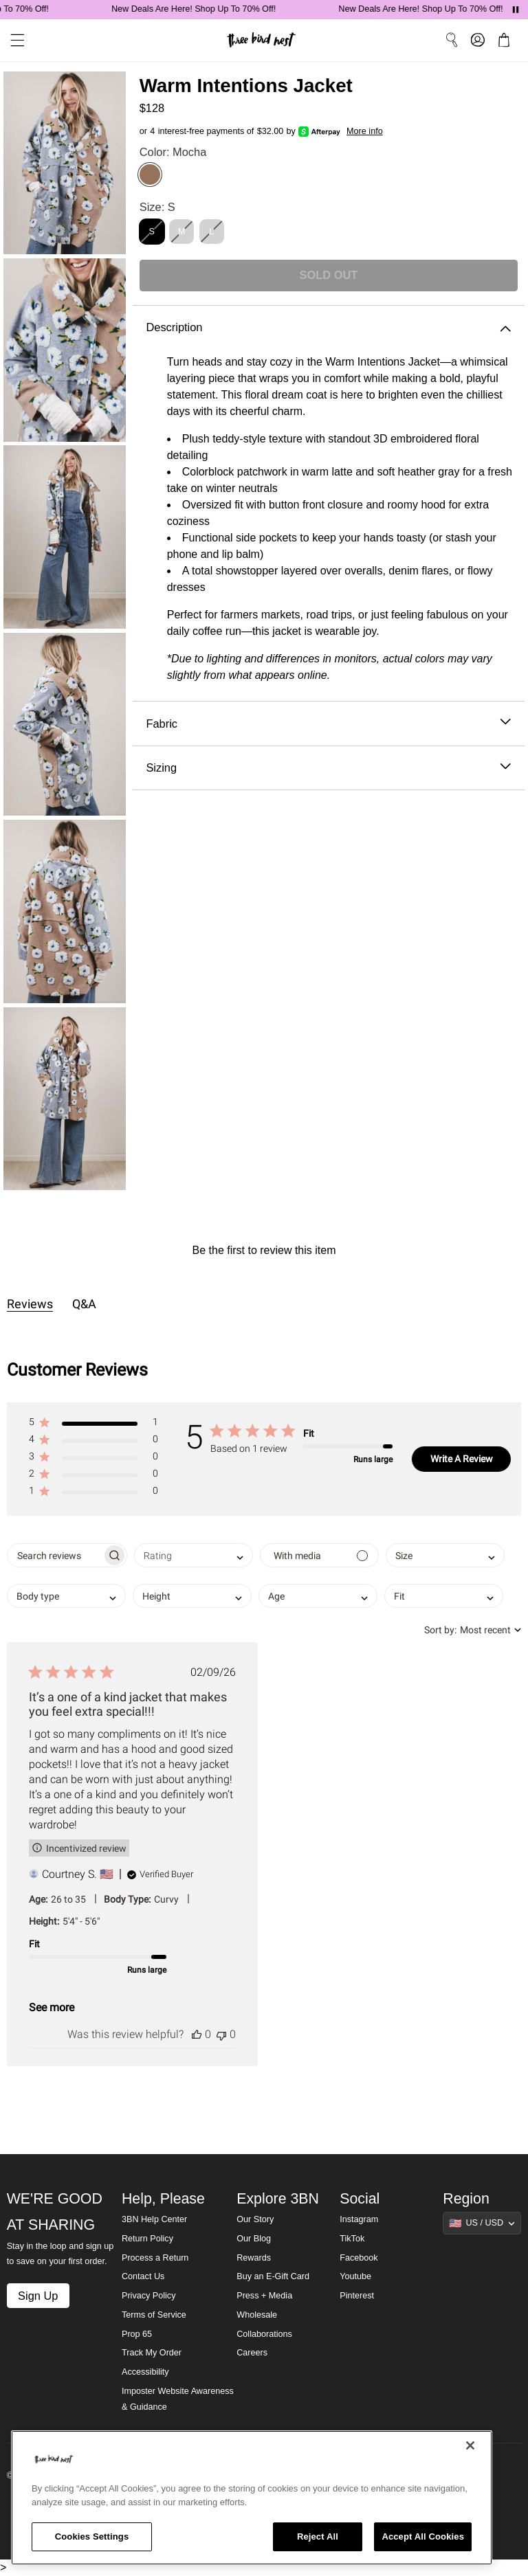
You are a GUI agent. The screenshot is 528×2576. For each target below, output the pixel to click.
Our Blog (253, 2238)
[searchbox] (55, 1555)
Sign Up (38, 2295)
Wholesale (256, 2315)
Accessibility (145, 2372)
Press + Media (264, 2295)
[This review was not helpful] (221, 2034)
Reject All (317, 2536)
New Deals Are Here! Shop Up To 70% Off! (218, 9)
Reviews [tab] (30, 1304)
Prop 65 (137, 2334)
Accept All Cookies (423, 2536)
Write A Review (461, 1458)
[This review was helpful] (196, 2034)
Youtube (355, 2276)
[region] (251, 2497)
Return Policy (147, 2238)
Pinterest (357, 2295)
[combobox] (193, 1555)
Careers (251, 2352)
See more (51, 2007)
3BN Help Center (154, 2219)
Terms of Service (154, 2315)
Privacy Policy (148, 2295)
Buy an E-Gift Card (272, 2276)
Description (328, 327)
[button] (93, 1424)
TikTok (352, 2238)
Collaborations (264, 2334)
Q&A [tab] (84, 1304)
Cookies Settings (92, 2536)
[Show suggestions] (482, 2223)
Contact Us (143, 2276)
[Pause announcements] (515, 9)
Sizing (328, 767)
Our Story (255, 2219)
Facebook (358, 2258)
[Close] (470, 2445)
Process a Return (155, 2258)
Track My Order (152, 2352)
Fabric (328, 723)
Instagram (359, 2219)
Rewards (253, 2258)
